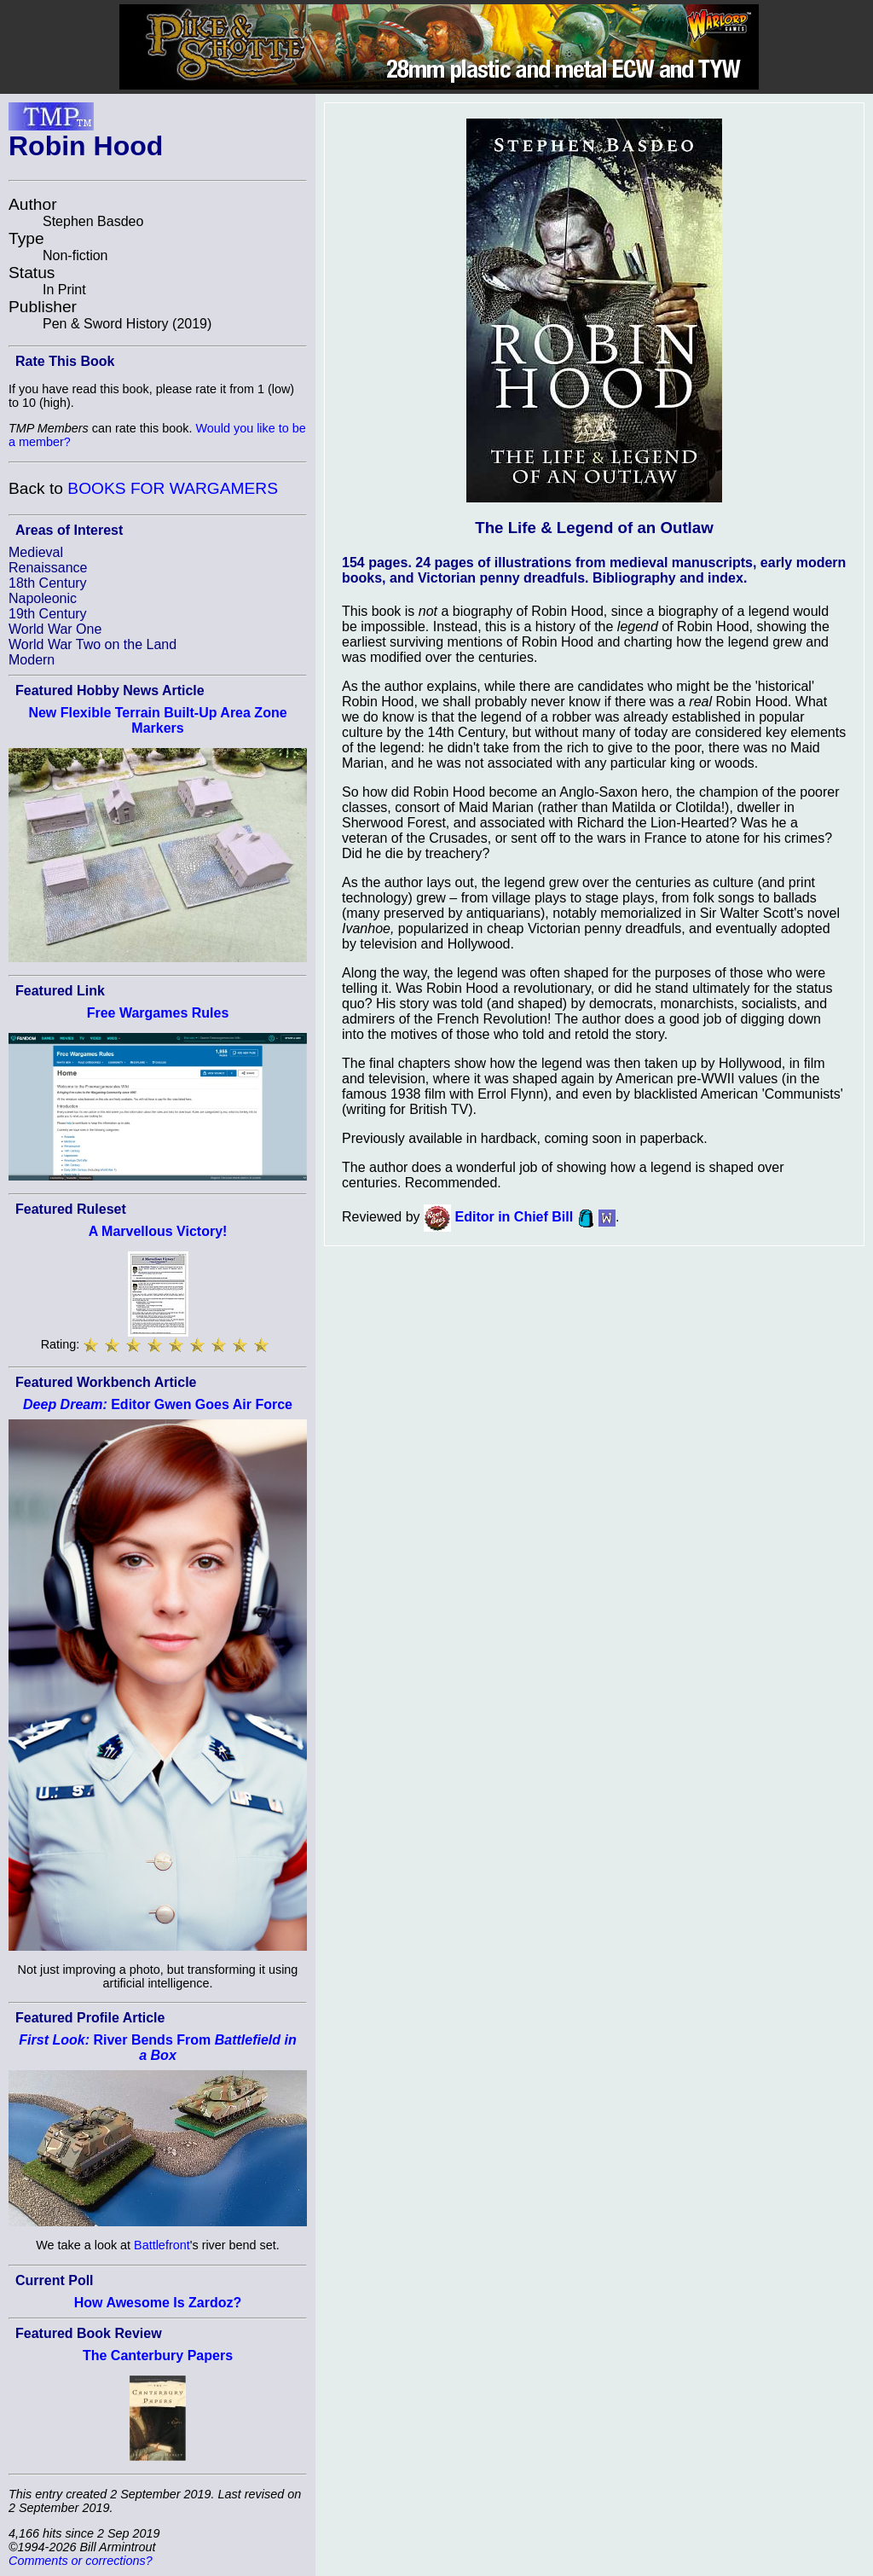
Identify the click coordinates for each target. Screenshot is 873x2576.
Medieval (36, 552)
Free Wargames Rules (158, 1013)
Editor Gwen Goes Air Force (157, 1404)
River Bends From (157, 2048)
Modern (32, 660)
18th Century (48, 583)
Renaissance (48, 567)
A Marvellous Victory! (158, 1231)
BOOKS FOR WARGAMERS (172, 488)
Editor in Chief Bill (514, 1217)
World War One (55, 629)
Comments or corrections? (81, 2560)
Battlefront (162, 2245)
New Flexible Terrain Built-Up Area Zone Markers (157, 720)
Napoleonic (43, 598)
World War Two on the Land (92, 644)
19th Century (48, 613)
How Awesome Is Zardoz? (157, 2302)
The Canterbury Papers (158, 2355)
